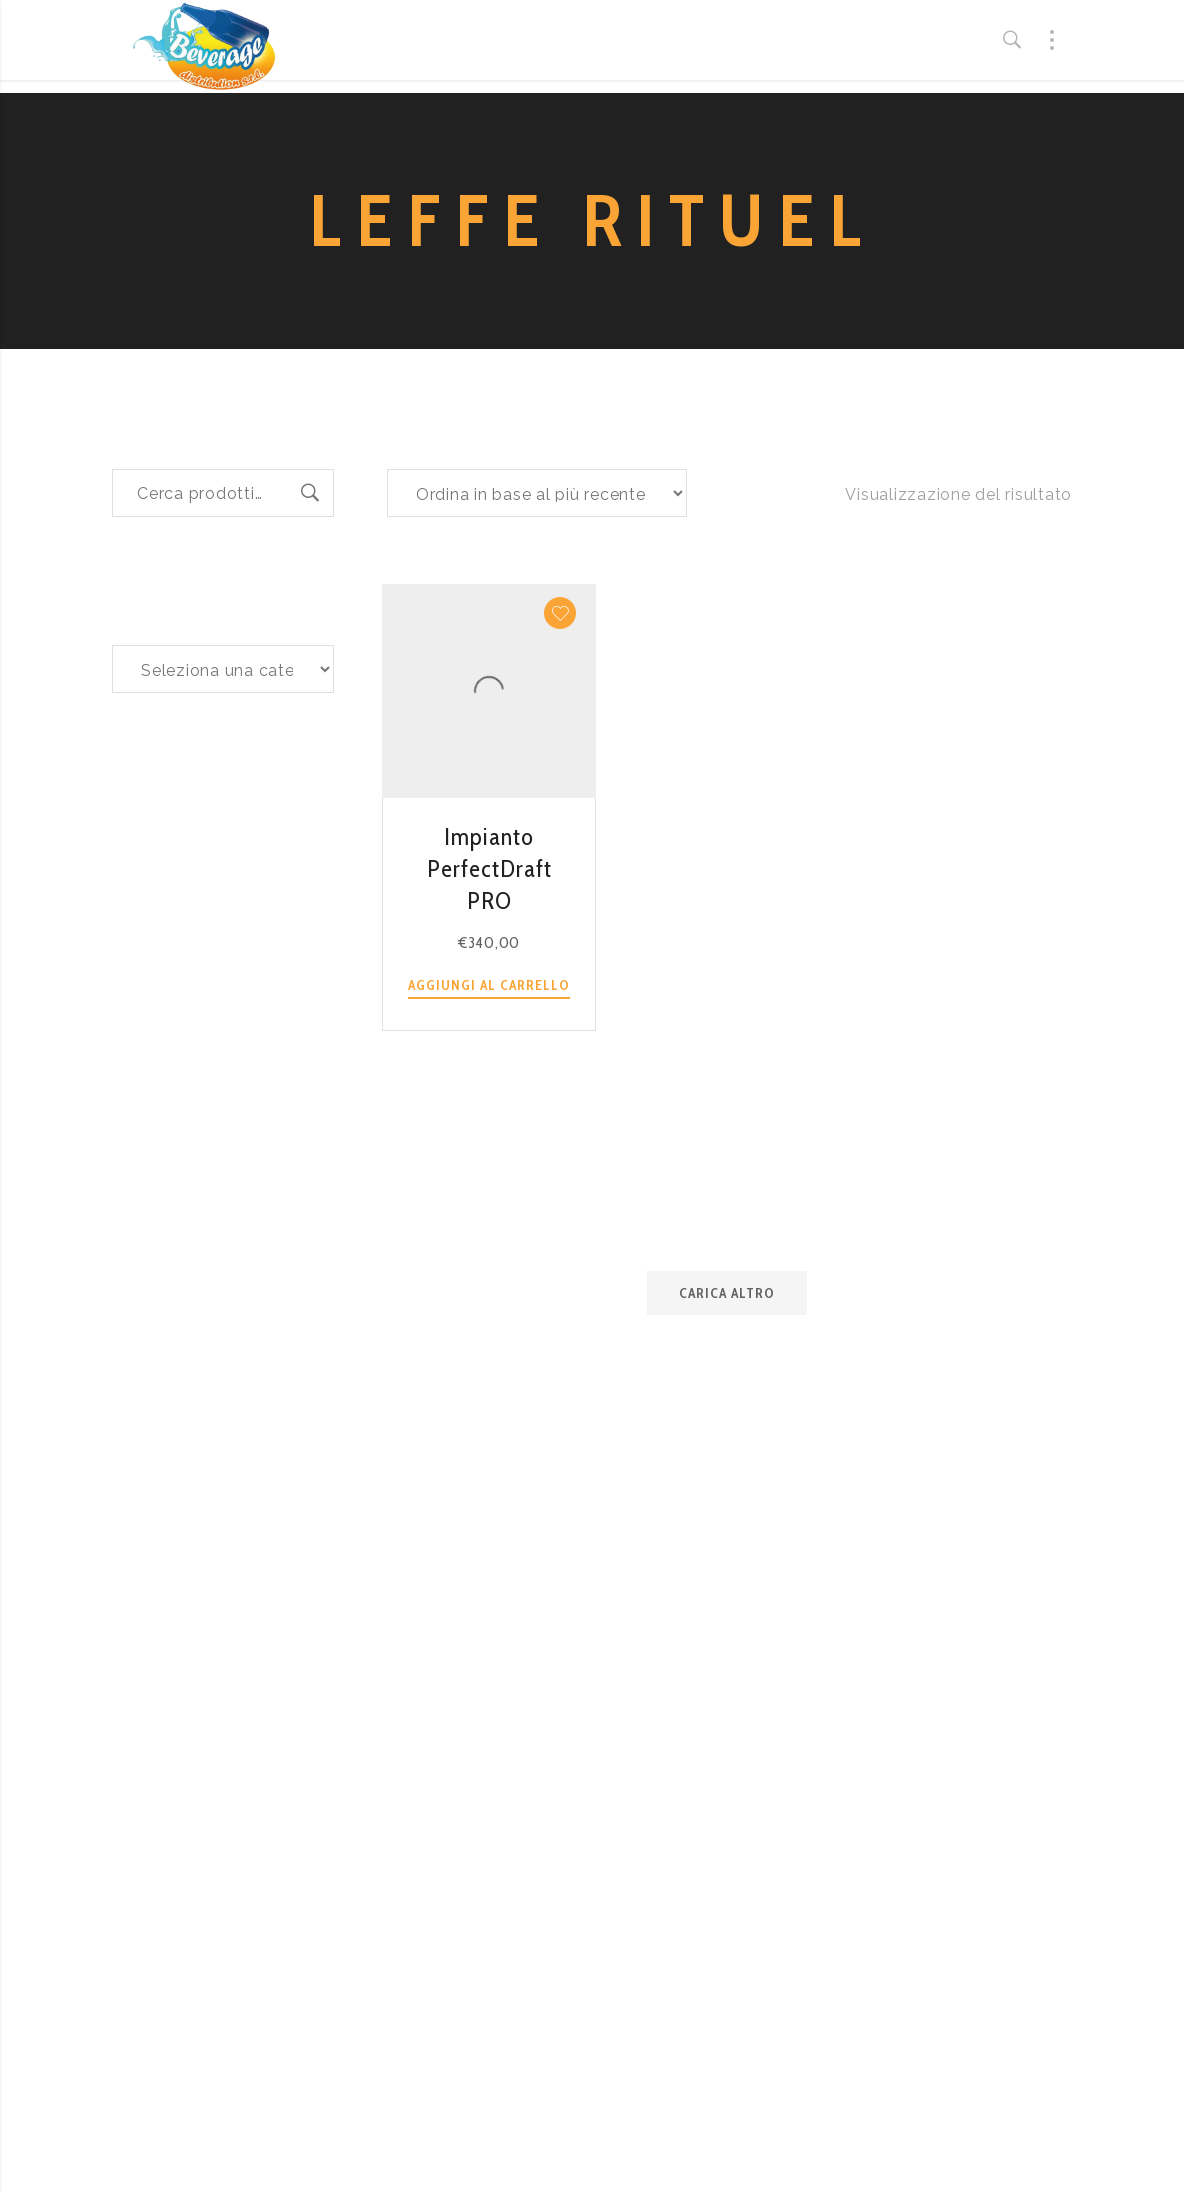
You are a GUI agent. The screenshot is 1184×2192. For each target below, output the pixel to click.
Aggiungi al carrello (489, 985)
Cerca (310, 493)
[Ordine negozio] (537, 493)
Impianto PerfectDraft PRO (489, 868)
